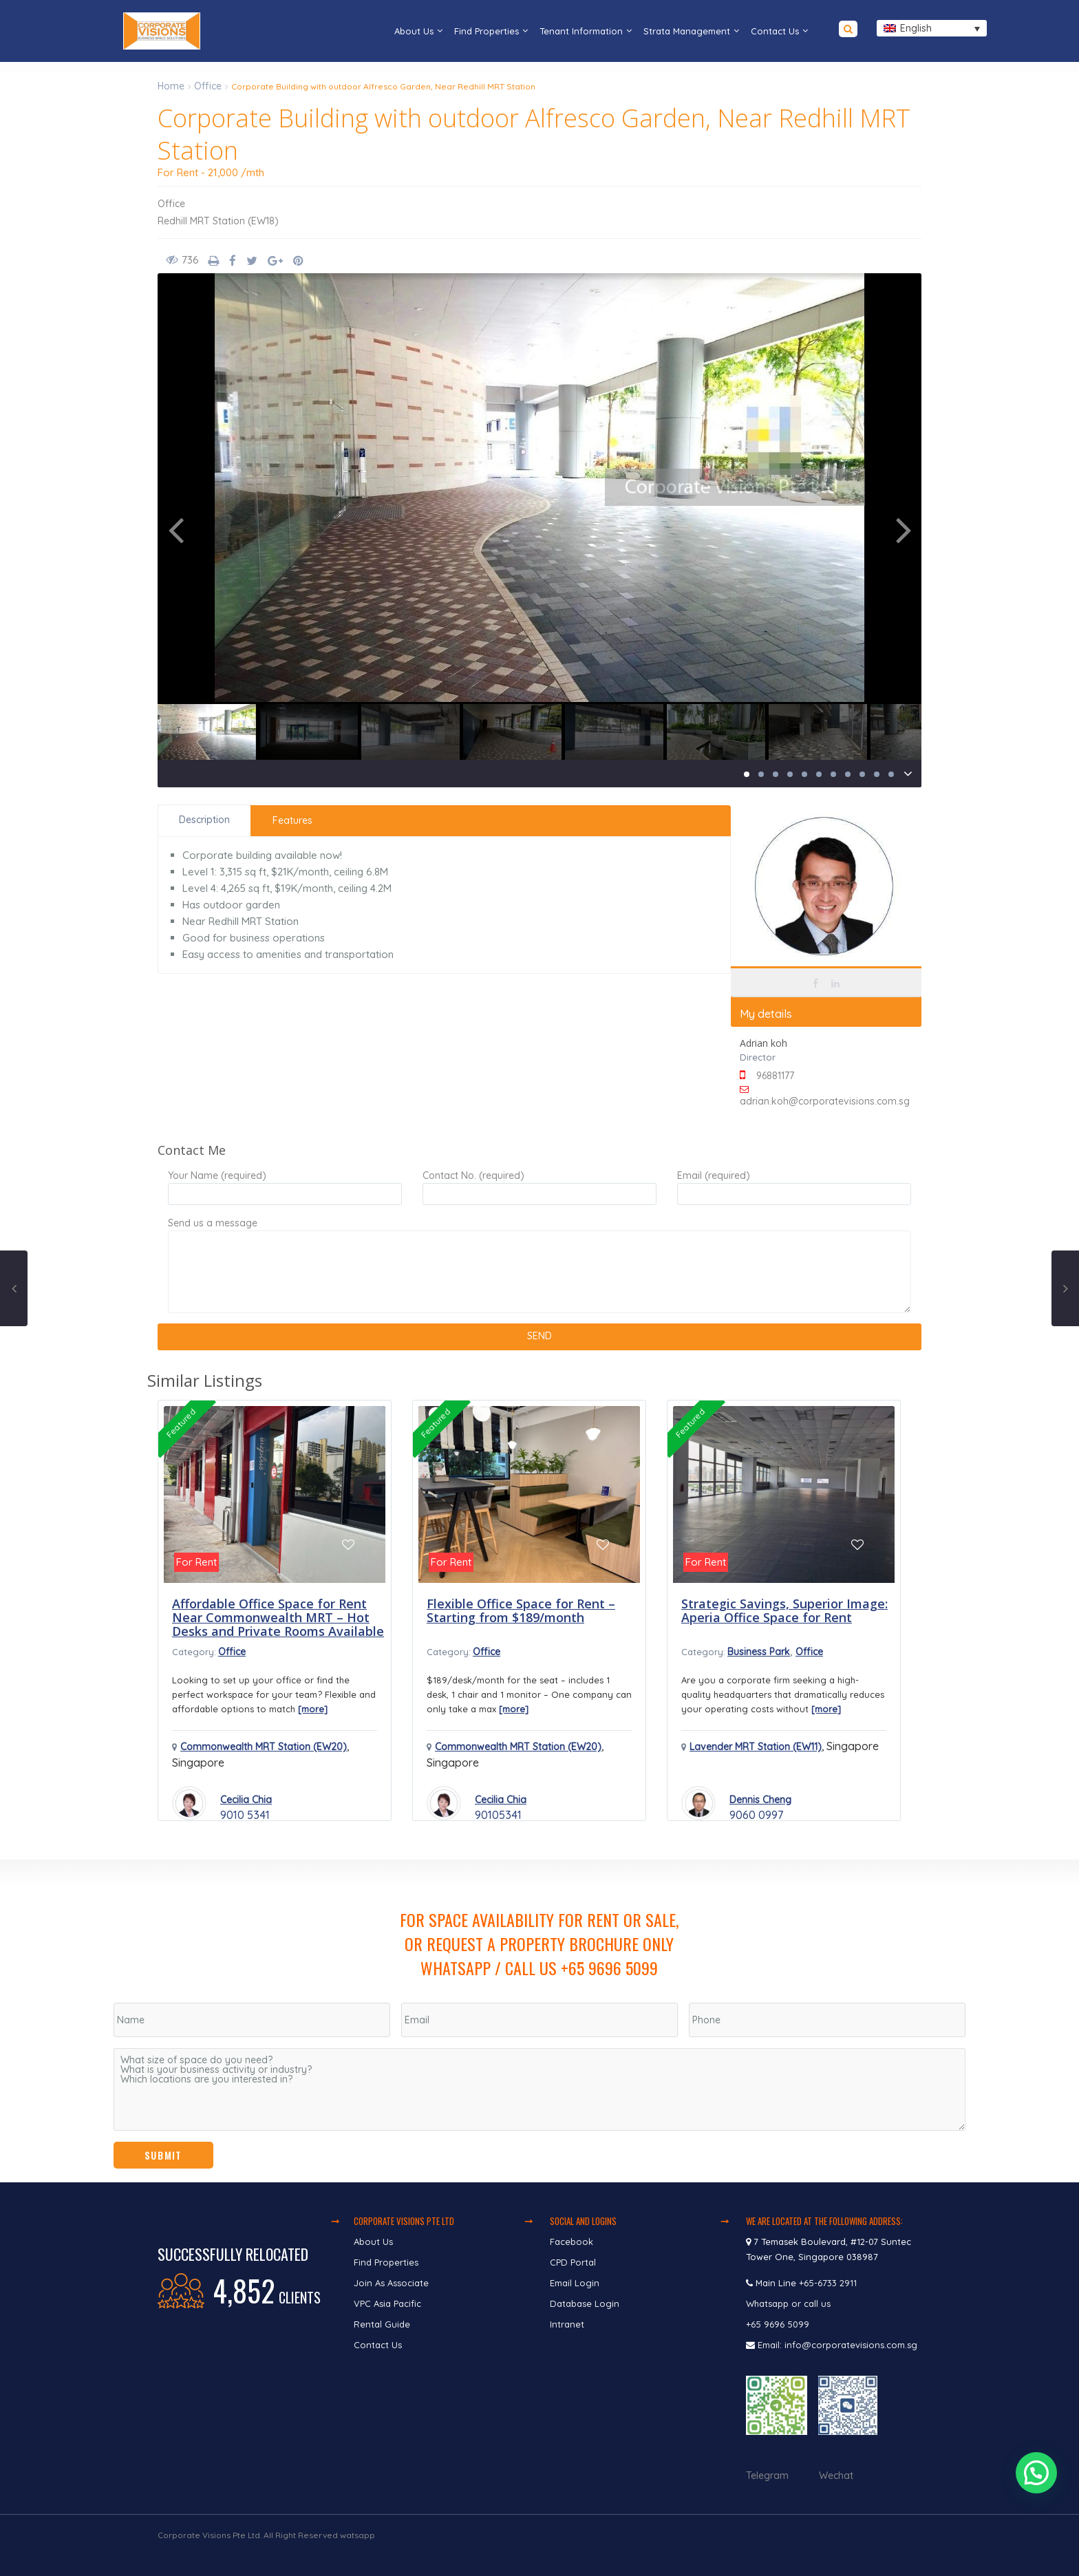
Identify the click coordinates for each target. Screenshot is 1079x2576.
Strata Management (686, 30)
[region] (539, 2021)
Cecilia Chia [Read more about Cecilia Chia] (246, 1799)
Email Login (574, 2282)
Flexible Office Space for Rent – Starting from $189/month (521, 1610)
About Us (414, 30)
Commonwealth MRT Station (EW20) (263, 1747)
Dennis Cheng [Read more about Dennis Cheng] (760, 1799)
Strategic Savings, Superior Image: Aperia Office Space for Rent (784, 1610)
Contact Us (775, 30)
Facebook (571, 2241)
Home (171, 86)
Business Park (758, 1652)
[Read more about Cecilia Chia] (189, 1803)
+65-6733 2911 (828, 2282)
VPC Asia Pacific (387, 2303)
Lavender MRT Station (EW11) (756, 1747)
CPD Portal (573, 2262)
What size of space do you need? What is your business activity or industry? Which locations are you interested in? (539, 2089)
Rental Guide (382, 2324)
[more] (313, 1708)
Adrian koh (763, 1043)
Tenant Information (581, 30)
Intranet (567, 2324)
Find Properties (486, 30)
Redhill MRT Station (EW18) (218, 221)
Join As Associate (391, 2282)
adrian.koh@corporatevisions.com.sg (825, 1101)
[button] (1037, 2477)
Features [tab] (292, 820)
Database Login (584, 2303)
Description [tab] (204, 819)
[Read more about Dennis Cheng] (698, 1803)
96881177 (775, 1075)
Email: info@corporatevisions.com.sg (837, 2344)
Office (208, 86)
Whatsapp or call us (789, 2303)
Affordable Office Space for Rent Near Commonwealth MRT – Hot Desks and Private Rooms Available (278, 1617)
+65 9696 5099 (777, 2324)
